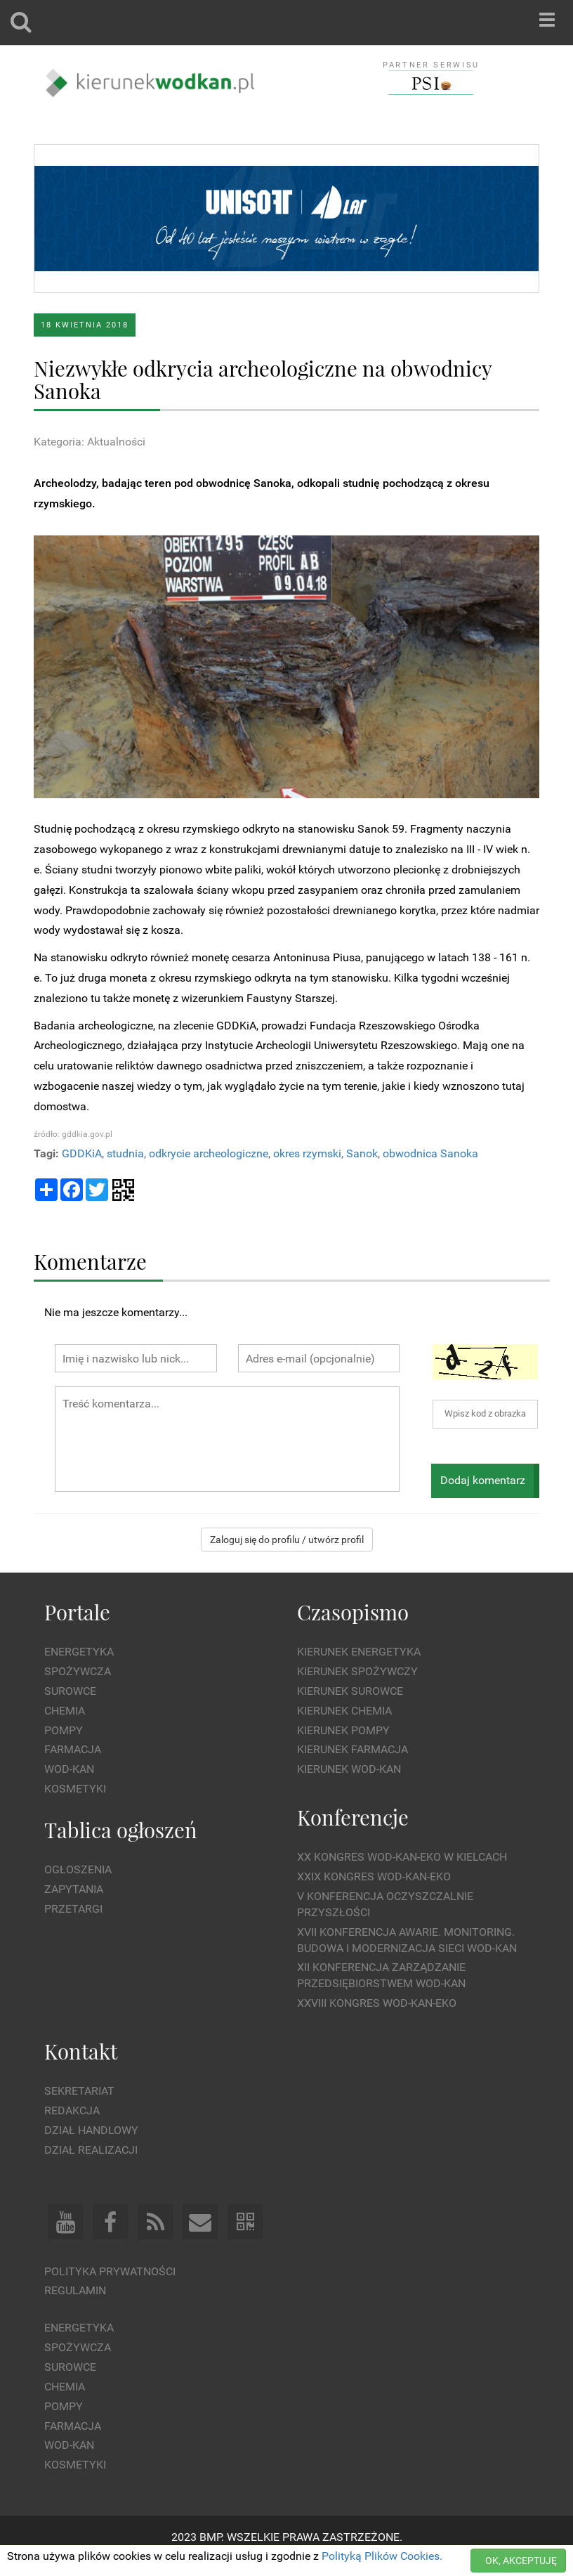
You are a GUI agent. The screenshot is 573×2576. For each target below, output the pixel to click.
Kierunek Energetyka (359, 1651)
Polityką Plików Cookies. (382, 2556)
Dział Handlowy (91, 2130)
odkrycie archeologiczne (208, 1153)
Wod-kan (69, 1769)
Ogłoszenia (78, 1869)
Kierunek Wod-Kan (349, 1769)
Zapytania (73, 1889)
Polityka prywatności (110, 2271)
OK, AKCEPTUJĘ (521, 2560)
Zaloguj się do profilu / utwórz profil (287, 1539)
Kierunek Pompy (343, 1730)
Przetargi (73, 1908)
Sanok (362, 1153)
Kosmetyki (75, 1788)
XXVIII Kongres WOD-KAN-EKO (376, 2003)
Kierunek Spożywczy (357, 1671)
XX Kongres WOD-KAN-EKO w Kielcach (402, 1856)
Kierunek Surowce (350, 1691)
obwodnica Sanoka (430, 1153)
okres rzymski (307, 1153)
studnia (125, 1153)
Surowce (70, 1691)
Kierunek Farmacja (352, 1749)
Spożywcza (77, 1671)
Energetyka (79, 1651)
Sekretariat (79, 2090)
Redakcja (72, 2110)
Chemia (64, 1710)
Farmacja (72, 1749)
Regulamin (75, 2290)
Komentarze (90, 1261)
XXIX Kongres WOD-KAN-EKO (374, 1876)
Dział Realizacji (91, 2150)
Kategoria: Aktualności (89, 441)
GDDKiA (82, 1153)
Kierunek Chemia (344, 1710)
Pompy (63, 1730)
